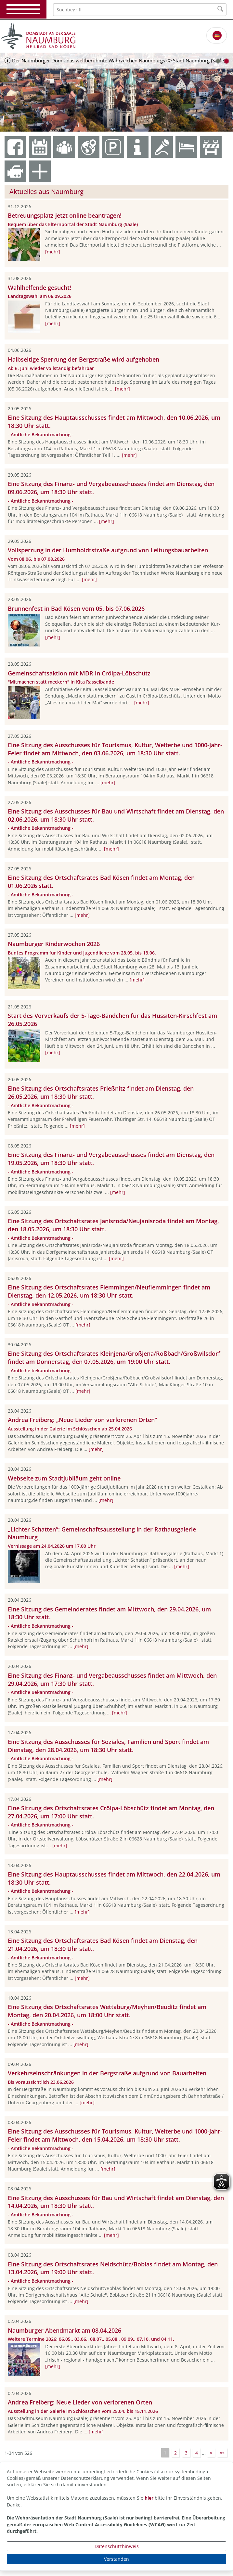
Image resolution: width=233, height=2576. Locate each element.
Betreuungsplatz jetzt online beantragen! (65, 215)
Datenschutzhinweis (117, 2546)
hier (149, 2498)
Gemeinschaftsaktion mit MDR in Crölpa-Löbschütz (79, 673)
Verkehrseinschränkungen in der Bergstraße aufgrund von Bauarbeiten (107, 2073)
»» (222, 2453)
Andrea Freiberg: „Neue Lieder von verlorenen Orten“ (82, 1420)
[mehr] (52, 252)
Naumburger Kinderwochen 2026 (54, 944)
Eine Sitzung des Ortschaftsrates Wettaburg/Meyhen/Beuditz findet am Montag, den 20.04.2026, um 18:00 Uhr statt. (107, 2011)
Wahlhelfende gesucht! (39, 287)
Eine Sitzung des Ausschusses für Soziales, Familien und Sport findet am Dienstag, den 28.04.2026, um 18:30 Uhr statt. (108, 1746)
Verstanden (116, 2559)
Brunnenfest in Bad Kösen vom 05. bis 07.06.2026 (76, 608)
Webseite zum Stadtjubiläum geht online (64, 1478)
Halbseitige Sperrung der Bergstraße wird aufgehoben (83, 359)
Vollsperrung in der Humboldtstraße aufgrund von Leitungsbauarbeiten (108, 550)
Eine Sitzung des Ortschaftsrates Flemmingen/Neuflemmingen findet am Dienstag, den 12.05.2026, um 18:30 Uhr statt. (109, 1291)
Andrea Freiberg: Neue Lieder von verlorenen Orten (80, 2402)
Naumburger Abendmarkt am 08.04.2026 (64, 2330)
